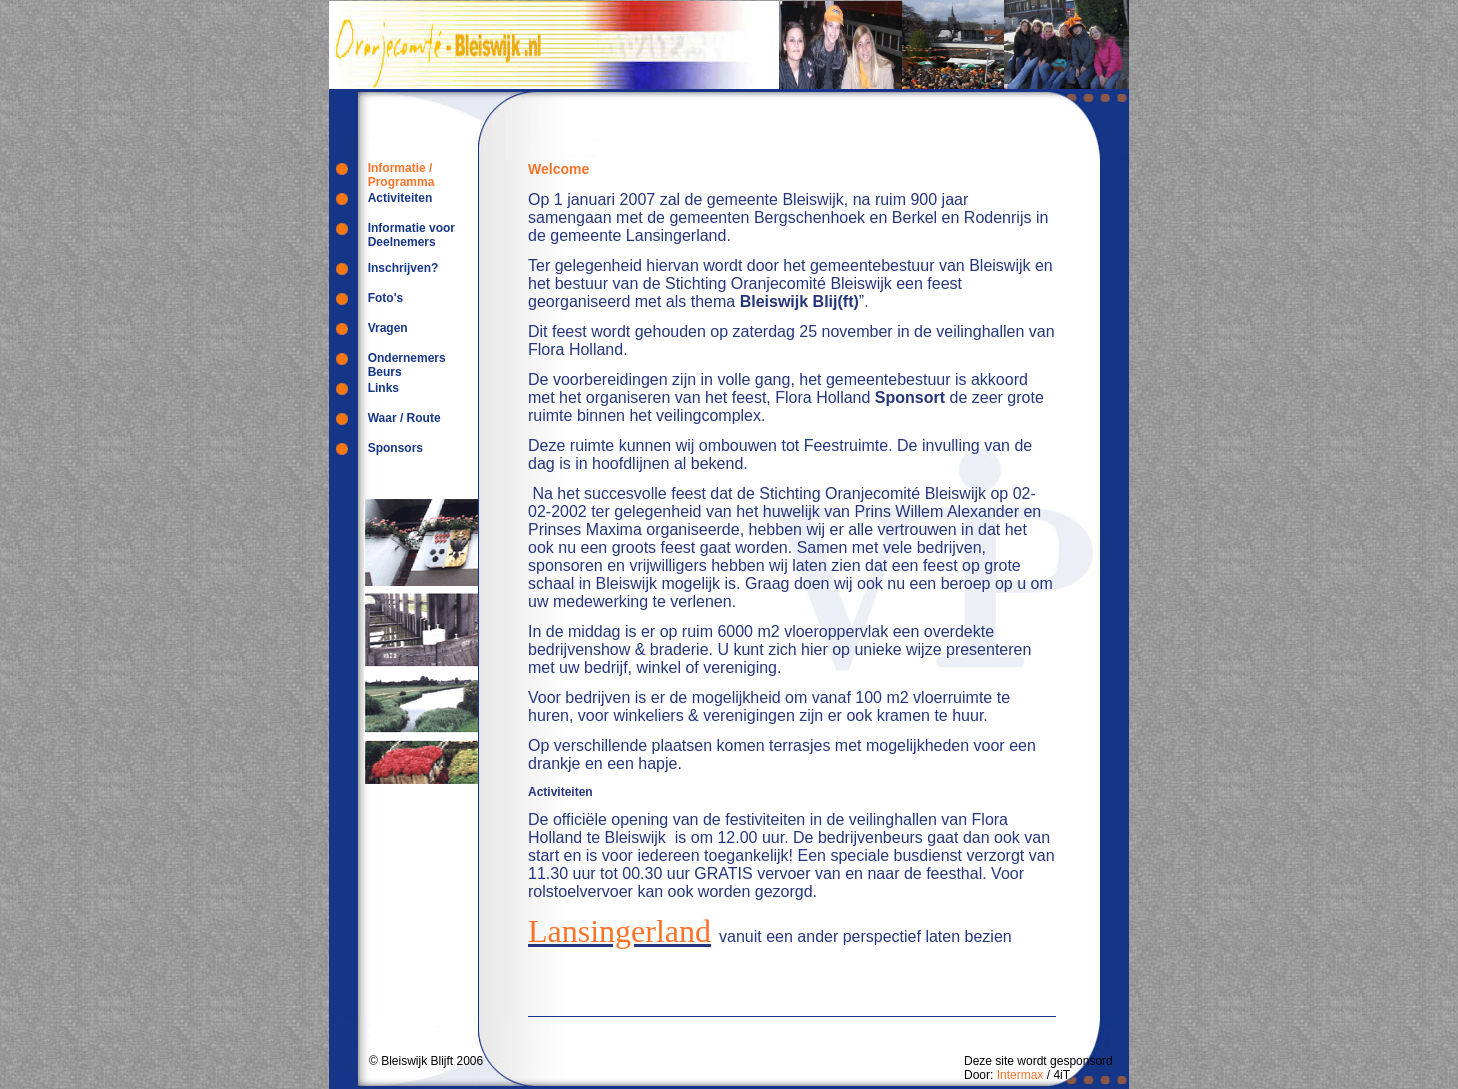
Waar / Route (404, 418)
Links (383, 388)
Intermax (1020, 1075)
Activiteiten (400, 198)
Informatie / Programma (401, 175)
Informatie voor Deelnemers (411, 235)
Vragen (388, 328)
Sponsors (395, 448)
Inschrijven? (403, 268)
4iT (1061, 1075)
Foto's (386, 298)
